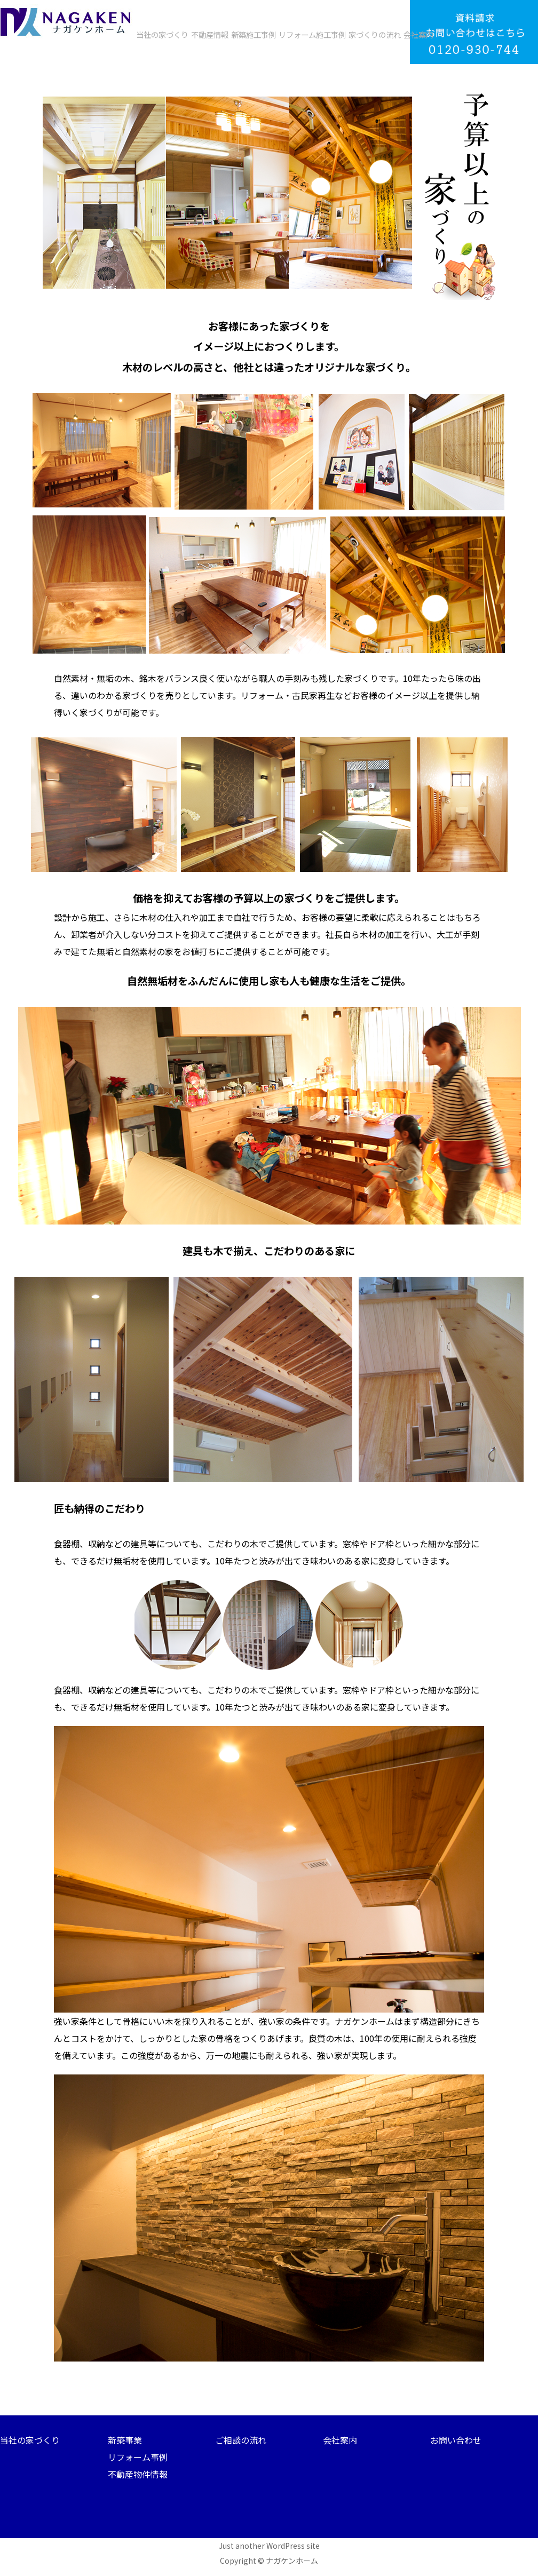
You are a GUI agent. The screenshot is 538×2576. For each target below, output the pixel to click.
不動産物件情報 (138, 2474)
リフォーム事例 (138, 2457)
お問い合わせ (455, 2440)
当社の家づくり (162, 34)
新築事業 (125, 2440)
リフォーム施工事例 (312, 34)
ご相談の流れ (240, 2440)
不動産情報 (209, 34)
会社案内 (418, 34)
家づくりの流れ (375, 34)
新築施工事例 (253, 34)
